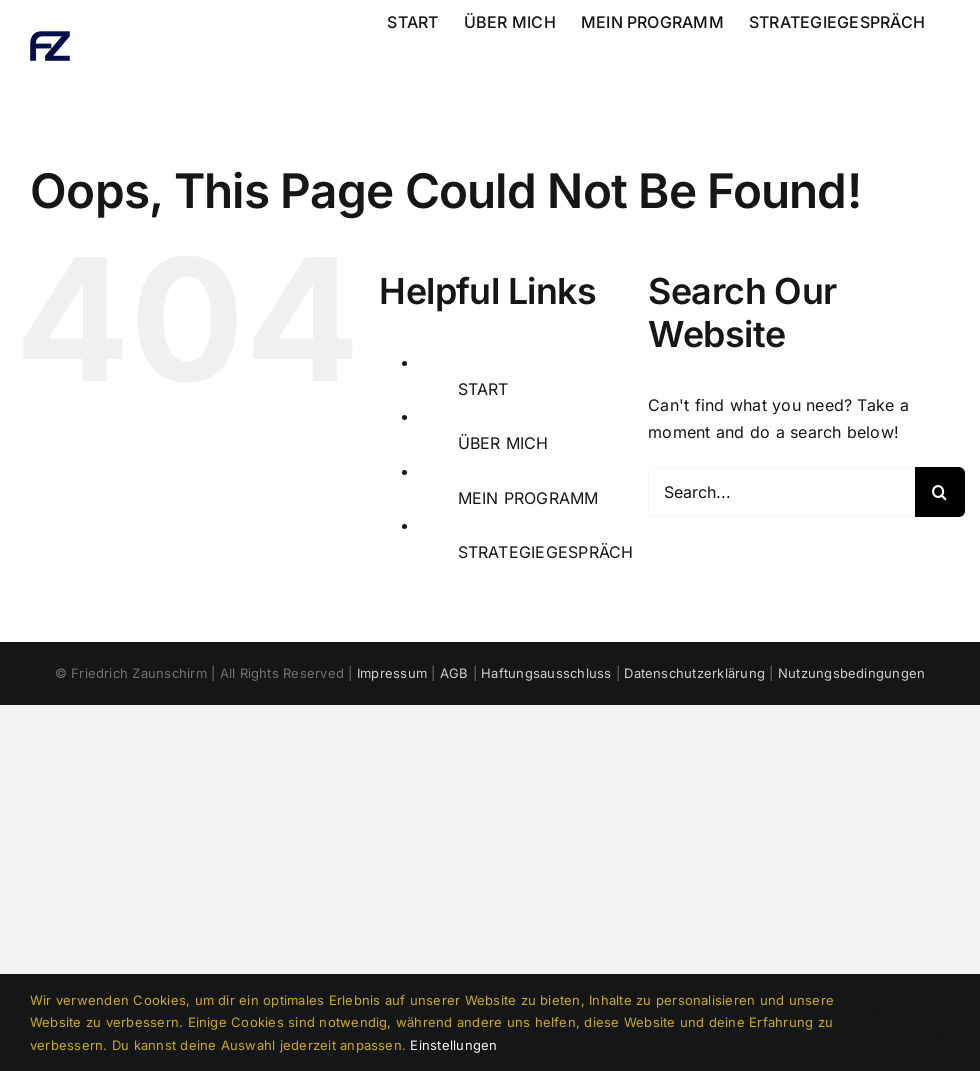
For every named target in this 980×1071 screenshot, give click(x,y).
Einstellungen (453, 1045)
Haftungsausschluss (546, 673)
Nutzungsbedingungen (852, 673)
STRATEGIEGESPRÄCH (546, 552)
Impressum (392, 673)
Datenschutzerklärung (694, 673)
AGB (454, 673)
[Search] (940, 492)
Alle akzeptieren (912, 1022)
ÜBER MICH (503, 443)
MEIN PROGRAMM (528, 498)
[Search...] (781, 492)
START (483, 389)
